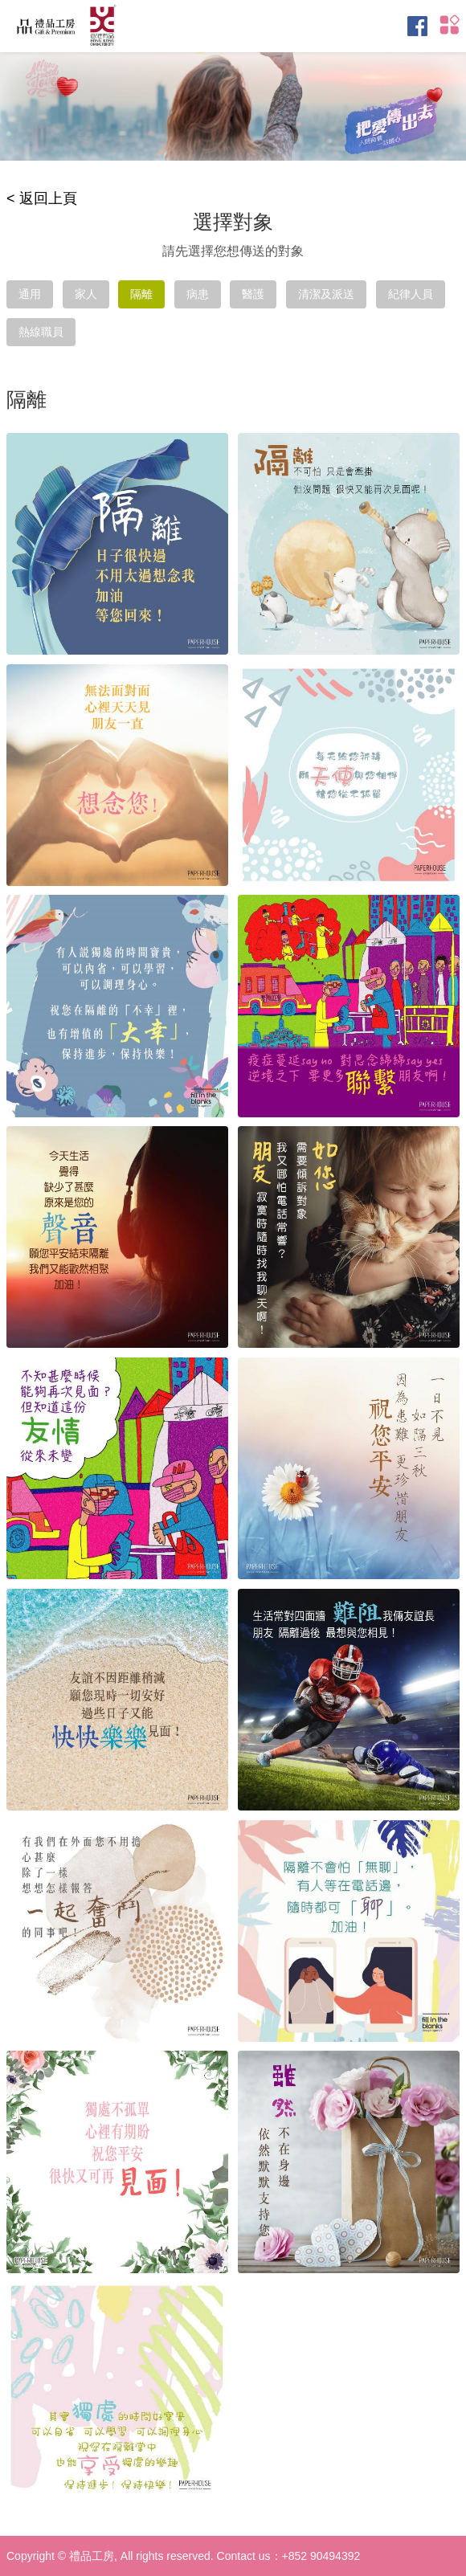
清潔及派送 (326, 294)
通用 (29, 294)
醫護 (253, 294)
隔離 (141, 294)
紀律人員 (410, 294)
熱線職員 (40, 331)
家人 (86, 294)
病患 (197, 294)
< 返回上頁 (41, 198)
